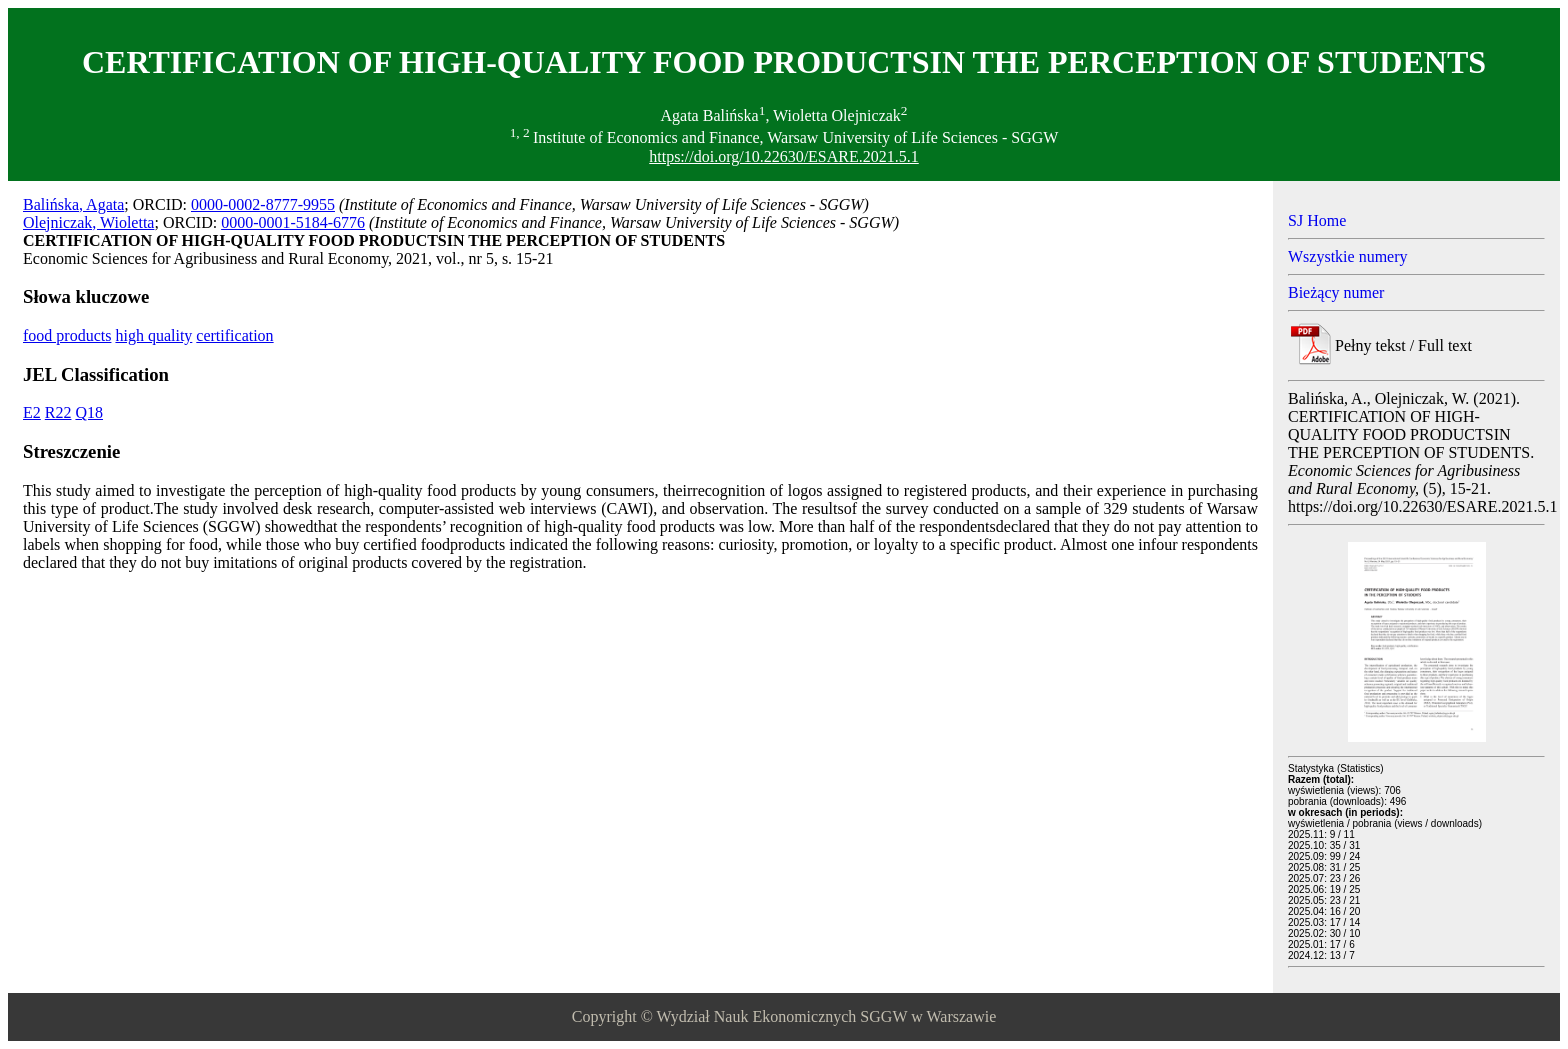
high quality (153, 335)
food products (67, 335)
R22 (58, 412)
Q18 (89, 412)
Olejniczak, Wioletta (88, 222)
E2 (32, 412)
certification (234, 335)
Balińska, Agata (73, 204)
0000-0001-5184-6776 (293, 222)
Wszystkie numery (1348, 256)
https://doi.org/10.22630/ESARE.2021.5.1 (784, 156)
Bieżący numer (1336, 292)
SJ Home (1317, 220)
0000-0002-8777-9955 (263, 204)
